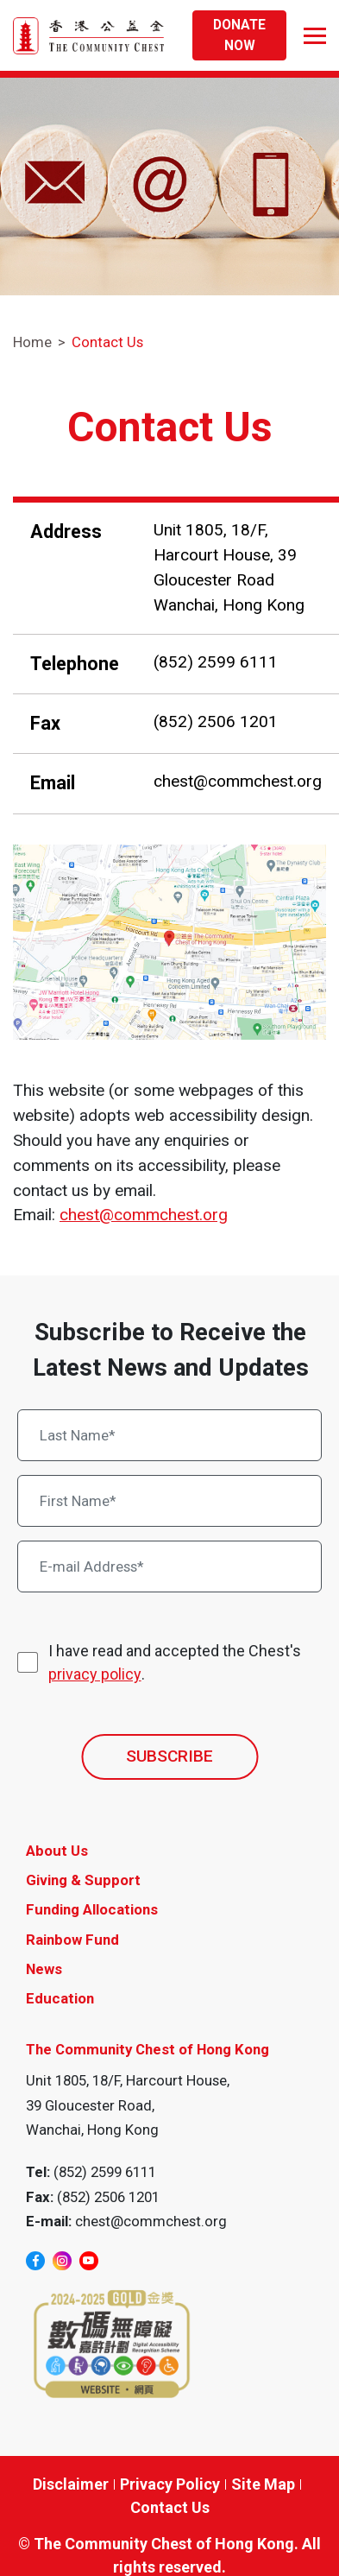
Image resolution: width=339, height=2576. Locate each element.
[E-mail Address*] (170, 1566)
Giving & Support (83, 1880)
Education (60, 1998)
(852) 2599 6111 (216, 662)
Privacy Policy (170, 2484)
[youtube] (88, 2260)
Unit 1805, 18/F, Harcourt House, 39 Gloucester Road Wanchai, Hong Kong (229, 567)
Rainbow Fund (72, 1939)
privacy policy (94, 1674)
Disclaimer (71, 2484)
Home (32, 342)
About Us (57, 1850)
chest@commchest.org (238, 781)
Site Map (263, 2484)
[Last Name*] (170, 1435)
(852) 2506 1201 (216, 721)
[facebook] (35, 2260)
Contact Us (107, 342)
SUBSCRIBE (169, 1756)
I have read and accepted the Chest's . (174, 1664)
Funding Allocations (92, 1909)
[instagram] (62, 2260)
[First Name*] (170, 1501)
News (44, 1969)
